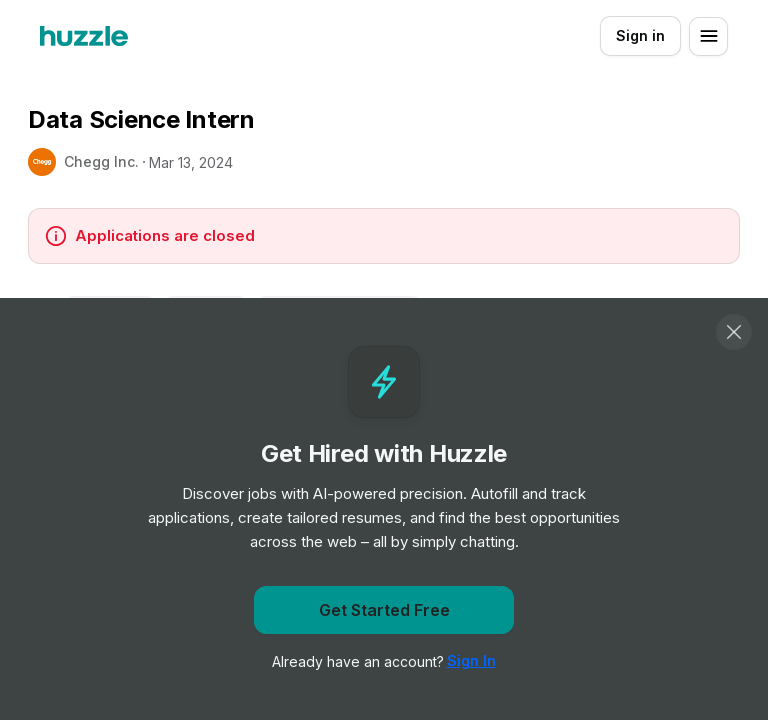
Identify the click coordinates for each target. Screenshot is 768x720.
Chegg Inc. (101, 161)
